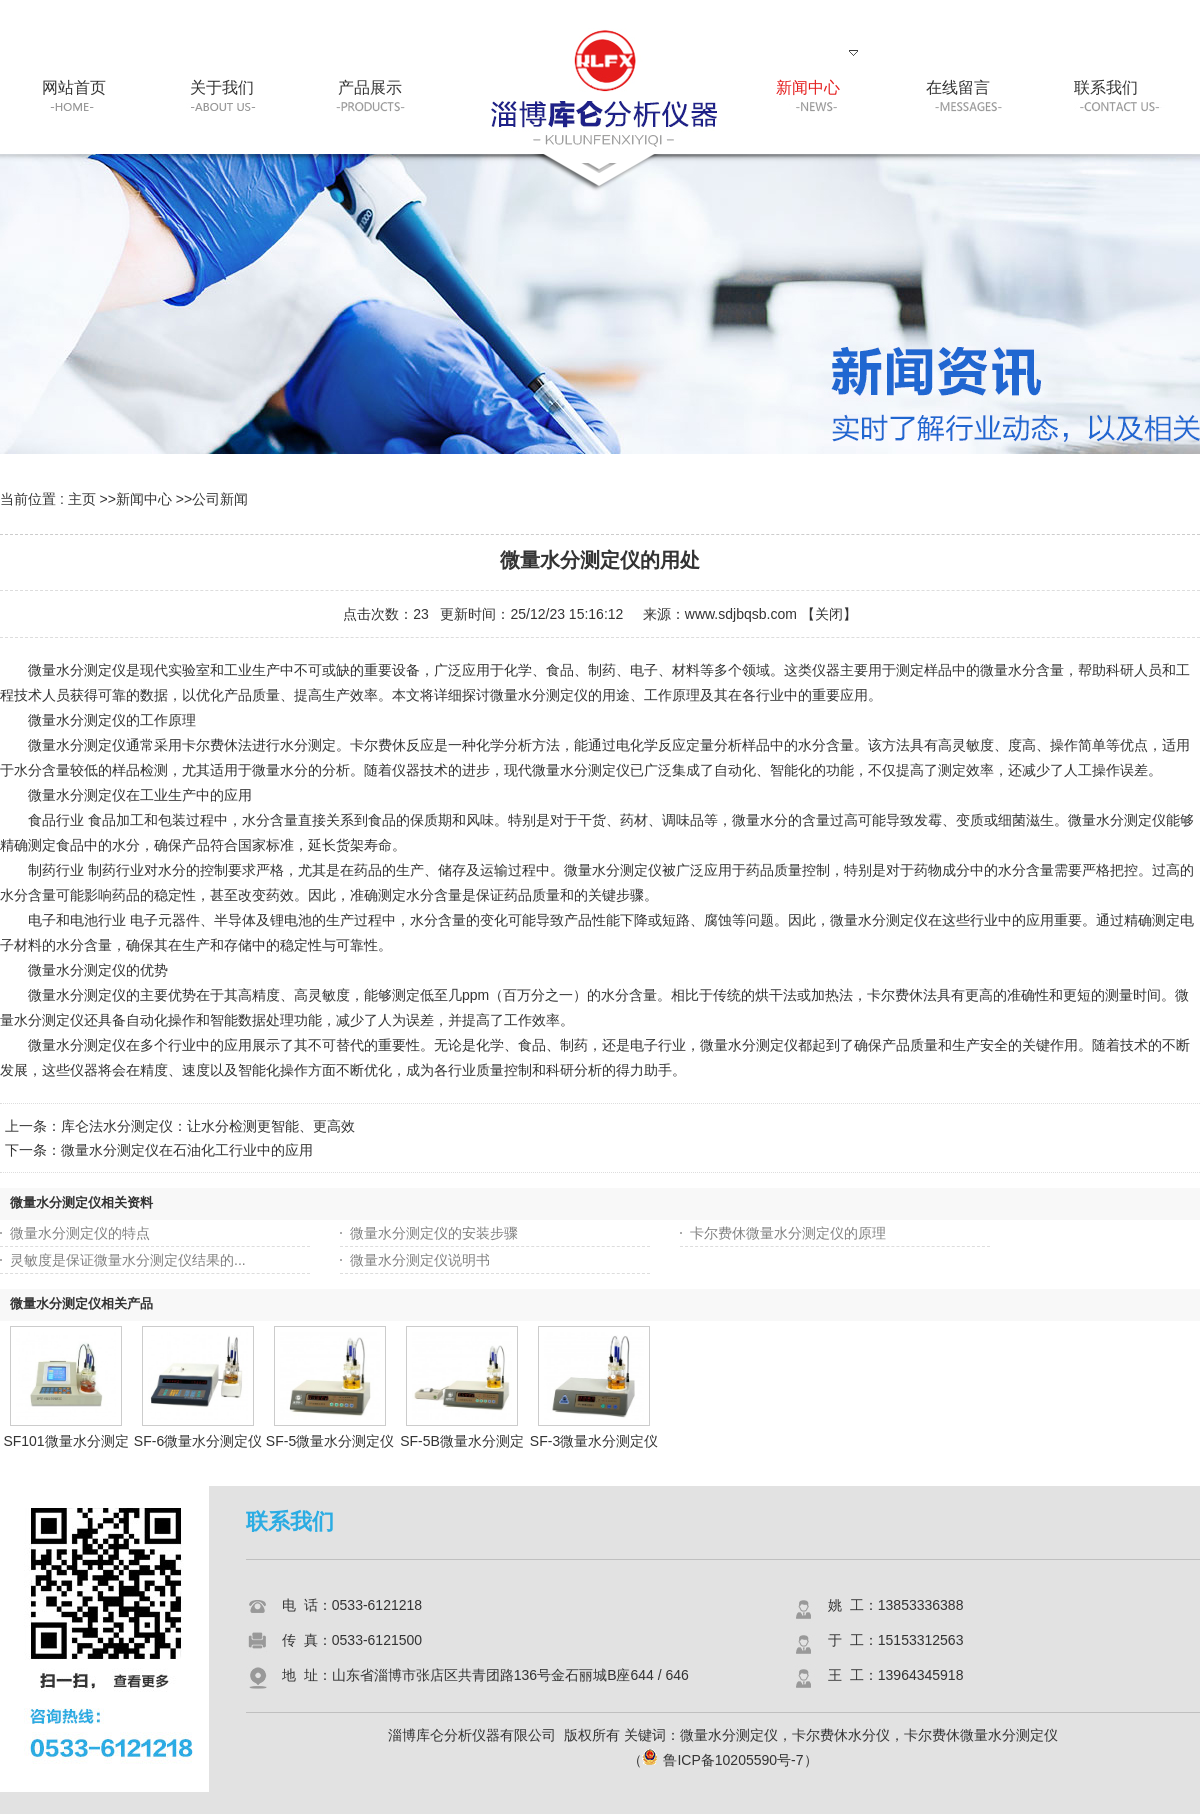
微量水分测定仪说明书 (420, 1260)
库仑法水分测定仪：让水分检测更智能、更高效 (208, 1126)
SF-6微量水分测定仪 (198, 1441)
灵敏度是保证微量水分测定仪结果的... (128, 1260)
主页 (82, 499)
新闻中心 (144, 499)
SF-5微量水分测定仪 (330, 1441)
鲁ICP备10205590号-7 (722, 1760)
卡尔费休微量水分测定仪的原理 (788, 1233)
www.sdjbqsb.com (741, 614)
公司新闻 (220, 499)
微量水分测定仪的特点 (80, 1233)
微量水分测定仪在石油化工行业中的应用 (187, 1150)
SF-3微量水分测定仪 (594, 1441)
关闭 (829, 614)
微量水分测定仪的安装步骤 (434, 1233)
